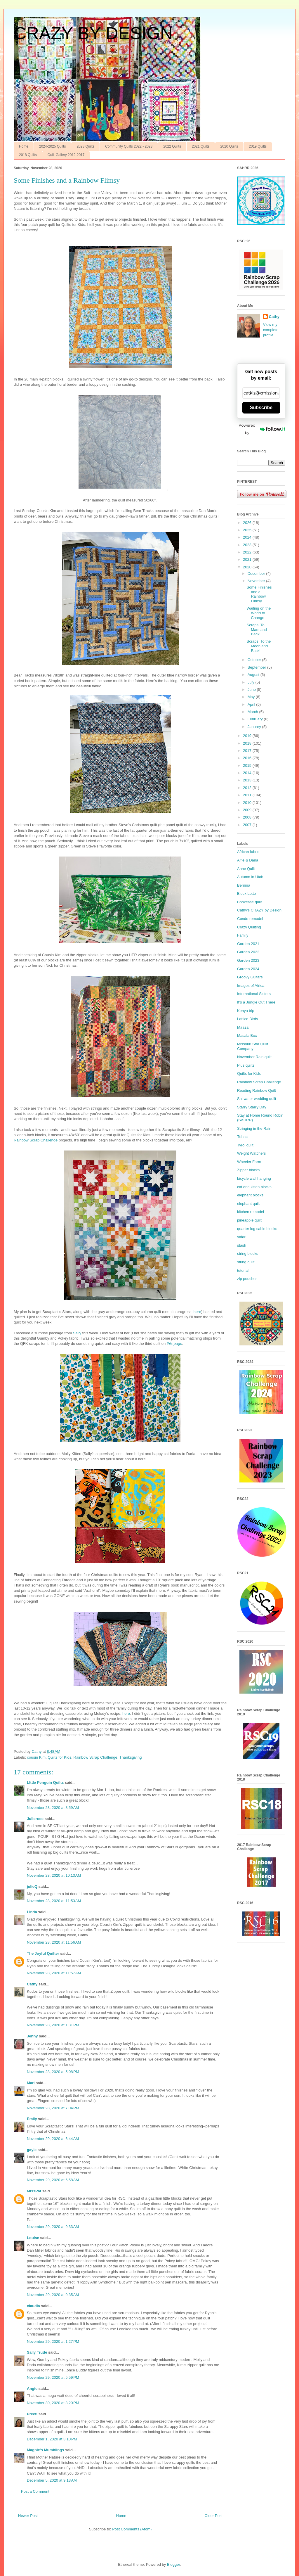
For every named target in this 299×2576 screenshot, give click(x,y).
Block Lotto (246, 893)
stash (241, 1245)
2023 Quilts (85, 146)
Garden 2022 (248, 952)
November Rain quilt (254, 1057)
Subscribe (261, 407)
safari (241, 1237)
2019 (248, 735)
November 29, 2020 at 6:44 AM (53, 2138)
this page (174, 1343)
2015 (248, 765)
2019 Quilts (258, 146)
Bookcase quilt (249, 902)
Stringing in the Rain (254, 1128)
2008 (248, 817)
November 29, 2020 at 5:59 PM (53, 2377)
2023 (248, 545)
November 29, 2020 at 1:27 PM (53, 2341)
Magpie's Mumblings (45, 2450)
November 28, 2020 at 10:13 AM (54, 1875)
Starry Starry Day (251, 1107)
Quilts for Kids (59, 1757)
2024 (248, 537)
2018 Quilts (28, 155)
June (252, 689)
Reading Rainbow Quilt (256, 1090)
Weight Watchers (251, 1153)
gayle (31, 2150)
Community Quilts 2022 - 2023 (128, 146)
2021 (248, 559)
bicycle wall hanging (254, 1178)
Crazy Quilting (249, 927)
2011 (248, 795)
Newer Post (28, 2515)
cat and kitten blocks (254, 1187)
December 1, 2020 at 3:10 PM (52, 2439)
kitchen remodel (250, 1212)
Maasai (243, 1027)
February (256, 719)
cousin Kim (36, 1757)
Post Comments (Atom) (132, 2529)
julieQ (32, 1886)
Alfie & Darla (247, 860)
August (254, 674)
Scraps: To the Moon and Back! (258, 646)
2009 (248, 810)
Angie (32, 2388)
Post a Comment (35, 2491)
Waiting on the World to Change (258, 613)
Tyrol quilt (245, 1145)
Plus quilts (245, 1065)
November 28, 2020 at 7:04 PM (53, 2108)
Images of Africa (250, 985)
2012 (248, 788)
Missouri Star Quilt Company (252, 1046)
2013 (248, 780)
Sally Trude (37, 2352)
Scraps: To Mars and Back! (256, 629)
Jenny (32, 2036)
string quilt (245, 1262)
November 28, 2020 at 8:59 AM (53, 1807)
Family (242, 935)
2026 (248, 522)
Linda (32, 1912)
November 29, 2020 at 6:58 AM (53, 2180)
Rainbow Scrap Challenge (36, 1140)
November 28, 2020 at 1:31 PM (53, 2025)
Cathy (32, 1984)
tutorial (242, 1270)
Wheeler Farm (249, 1162)
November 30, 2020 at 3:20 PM (53, 2403)
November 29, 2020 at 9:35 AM (53, 2295)
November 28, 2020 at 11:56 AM (54, 1942)
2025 (248, 530)
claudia (33, 2306)
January (255, 726)
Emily (32, 2119)
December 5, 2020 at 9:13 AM (52, 2480)
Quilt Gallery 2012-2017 (66, 155)
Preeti (32, 2414)
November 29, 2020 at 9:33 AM (53, 2226)
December (257, 573)
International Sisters (254, 994)
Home (23, 146)
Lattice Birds (247, 1019)
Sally (77, 1333)
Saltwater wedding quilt (256, 1098)
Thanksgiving (130, 1757)
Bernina (243, 885)
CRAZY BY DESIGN (93, 33)
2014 (248, 773)
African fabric (248, 852)
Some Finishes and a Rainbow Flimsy (259, 594)
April (252, 704)
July (251, 682)
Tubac (242, 1136)
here (197, 1311)
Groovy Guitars (250, 977)
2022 (248, 552)
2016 (248, 758)
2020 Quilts (229, 146)
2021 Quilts (201, 146)
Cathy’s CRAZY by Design (259, 910)
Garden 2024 (248, 969)
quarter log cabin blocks (257, 1228)
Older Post (213, 2515)
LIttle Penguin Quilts (45, 1782)
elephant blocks (250, 1195)
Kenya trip (245, 1010)
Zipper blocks (248, 1170)
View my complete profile (271, 329)
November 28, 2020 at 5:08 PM (53, 2072)
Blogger (173, 2564)
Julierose (35, 1818)
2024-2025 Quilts (52, 146)
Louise (33, 2238)
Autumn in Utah (250, 877)
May (252, 697)
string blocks (247, 1253)
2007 (248, 825)
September (257, 667)
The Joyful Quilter (43, 1953)
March (253, 712)
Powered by (262, 429)
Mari (31, 2083)
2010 (248, 802)
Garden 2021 (248, 944)
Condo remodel (250, 918)
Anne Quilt (246, 868)
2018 (248, 743)
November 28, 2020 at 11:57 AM (54, 1973)
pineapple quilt (249, 1220)
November (257, 581)
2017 (248, 750)
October (255, 660)
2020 (248, 567)
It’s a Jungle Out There (256, 1002)
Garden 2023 (248, 960)
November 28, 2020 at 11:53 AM (54, 1901)
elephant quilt (248, 1203)
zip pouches (247, 1278)
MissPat (34, 2191)
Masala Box (247, 1035)
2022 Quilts (172, 146)
